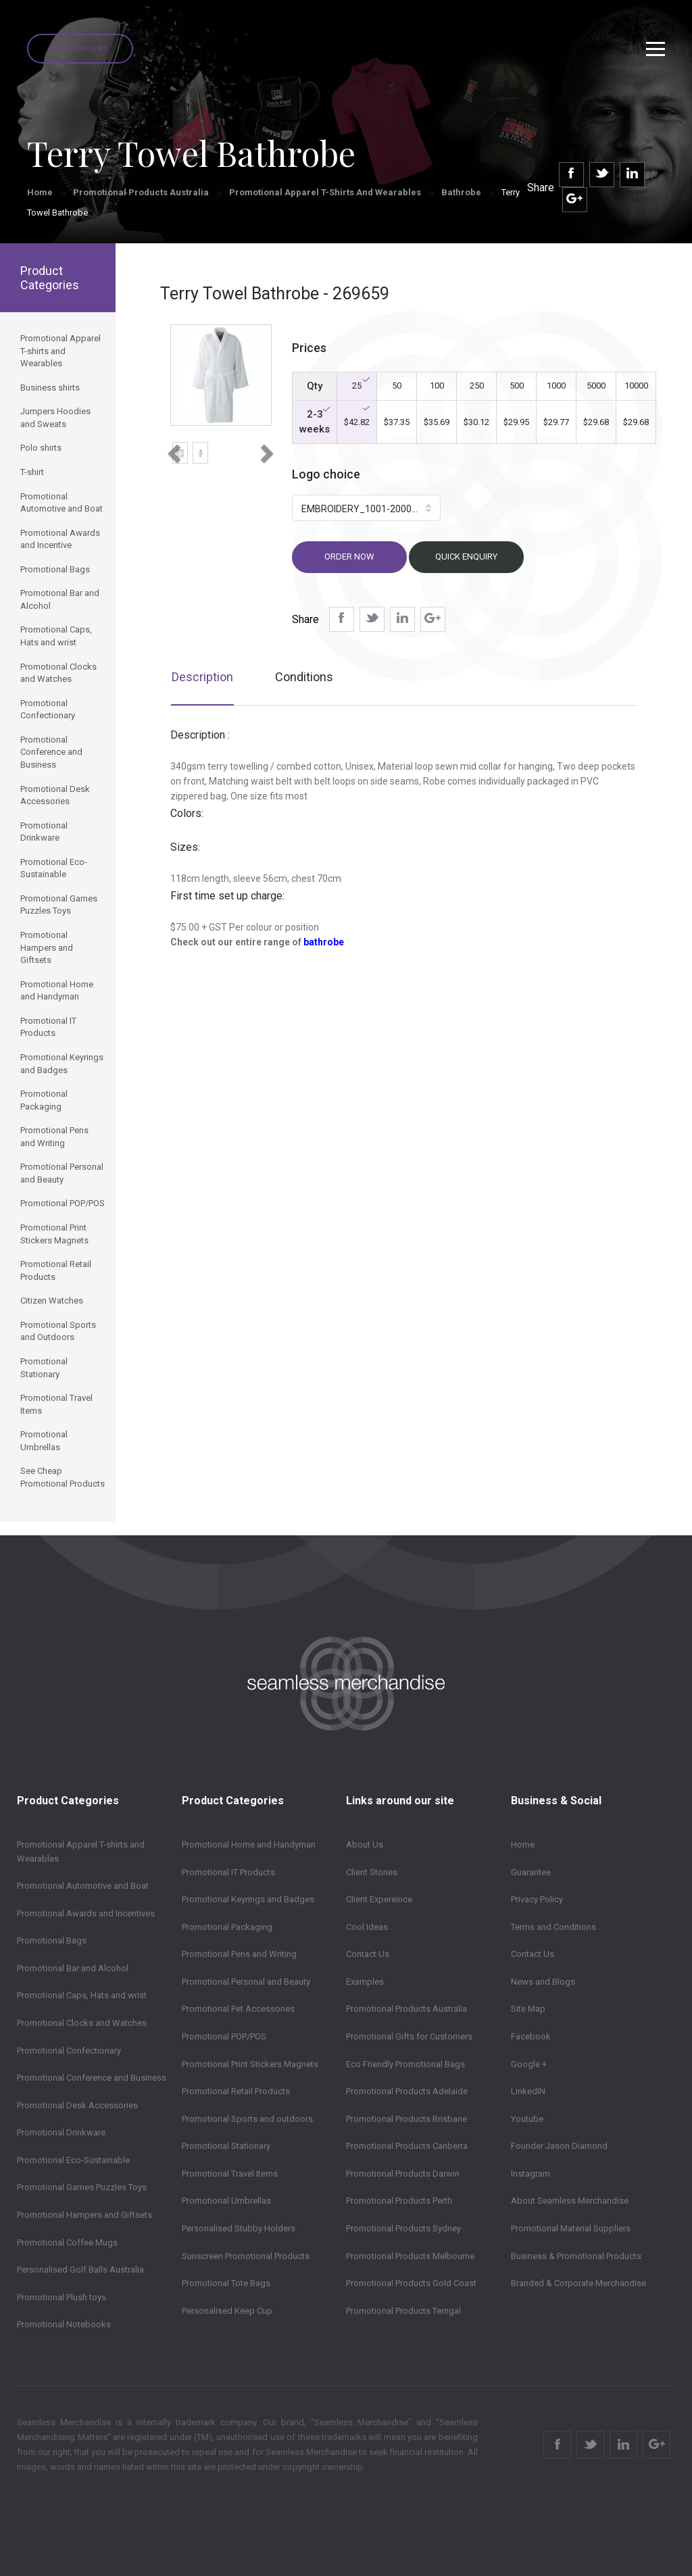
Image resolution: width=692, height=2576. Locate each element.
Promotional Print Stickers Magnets (250, 2064)
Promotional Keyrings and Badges (248, 1899)
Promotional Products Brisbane (406, 2119)
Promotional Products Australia (141, 192)
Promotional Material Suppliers (571, 2228)
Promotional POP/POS (224, 2036)
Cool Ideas (367, 1927)
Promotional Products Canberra (407, 2146)
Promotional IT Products (228, 1872)
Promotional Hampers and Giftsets (84, 2215)
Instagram (530, 2174)
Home (40, 192)
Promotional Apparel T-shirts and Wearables (325, 192)
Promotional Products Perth (399, 2201)
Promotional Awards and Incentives (86, 1913)
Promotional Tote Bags (226, 2283)
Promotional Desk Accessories (77, 2105)
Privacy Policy (537, 1899)
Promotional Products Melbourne (410, 2256)
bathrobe (323, 942)
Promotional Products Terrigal (403, 2311)
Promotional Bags (51, 1940)
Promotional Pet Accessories (238, 2009)
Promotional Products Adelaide (407, 2091)
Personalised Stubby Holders (238, 2228)
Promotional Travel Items (230, 2174)
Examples (365, 1982)
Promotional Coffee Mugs (67, 2242)
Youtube (527, 2119)
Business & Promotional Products (576, 2256)
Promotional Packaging (227, 1927)
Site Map (528, 2009)
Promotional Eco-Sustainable (73, 2160)
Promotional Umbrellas (226, 2201)
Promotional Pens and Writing (239, 1954)
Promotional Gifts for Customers (409, 2036)
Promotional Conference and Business (91, 2078)
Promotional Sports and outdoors (247, 2119)
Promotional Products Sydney (403, 2228)
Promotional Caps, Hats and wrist (82, 1995)
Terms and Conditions (553, 1927)
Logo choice (326, 474)
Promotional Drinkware (61, 2132)
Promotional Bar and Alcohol (72, 1968)
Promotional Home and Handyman (249, 1844)
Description (202, 677)
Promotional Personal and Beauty (246, 1982)
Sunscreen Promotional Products (246, 2256)
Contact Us (367, 1954)
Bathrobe (461, 192)
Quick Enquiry (80, 48)
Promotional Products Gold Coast (411, 2283)
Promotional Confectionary (69, 2051)
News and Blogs (543, 1982)
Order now (349, 556)
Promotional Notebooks (64, 2324)
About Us (364, 1844)
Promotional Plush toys (61, 2297)
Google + (529, 2064)
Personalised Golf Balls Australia (80, 2269)
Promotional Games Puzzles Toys (82, 2187)
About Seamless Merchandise (569, 2201)
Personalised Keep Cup (227, 2311)
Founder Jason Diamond (559, 2146)
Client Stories (371, 1872)
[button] (173, 449)
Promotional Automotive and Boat (83, 1886)
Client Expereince (379, 1899)
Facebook (531, 2036)
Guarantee (531, 1872)
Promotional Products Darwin (403, 2174)
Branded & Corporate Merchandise (578, 2283)
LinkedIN (528, 2091)
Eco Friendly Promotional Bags (405, 2064)
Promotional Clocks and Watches (82, 2023)
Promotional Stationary (226, 2146)
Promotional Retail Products (236, 2091)
